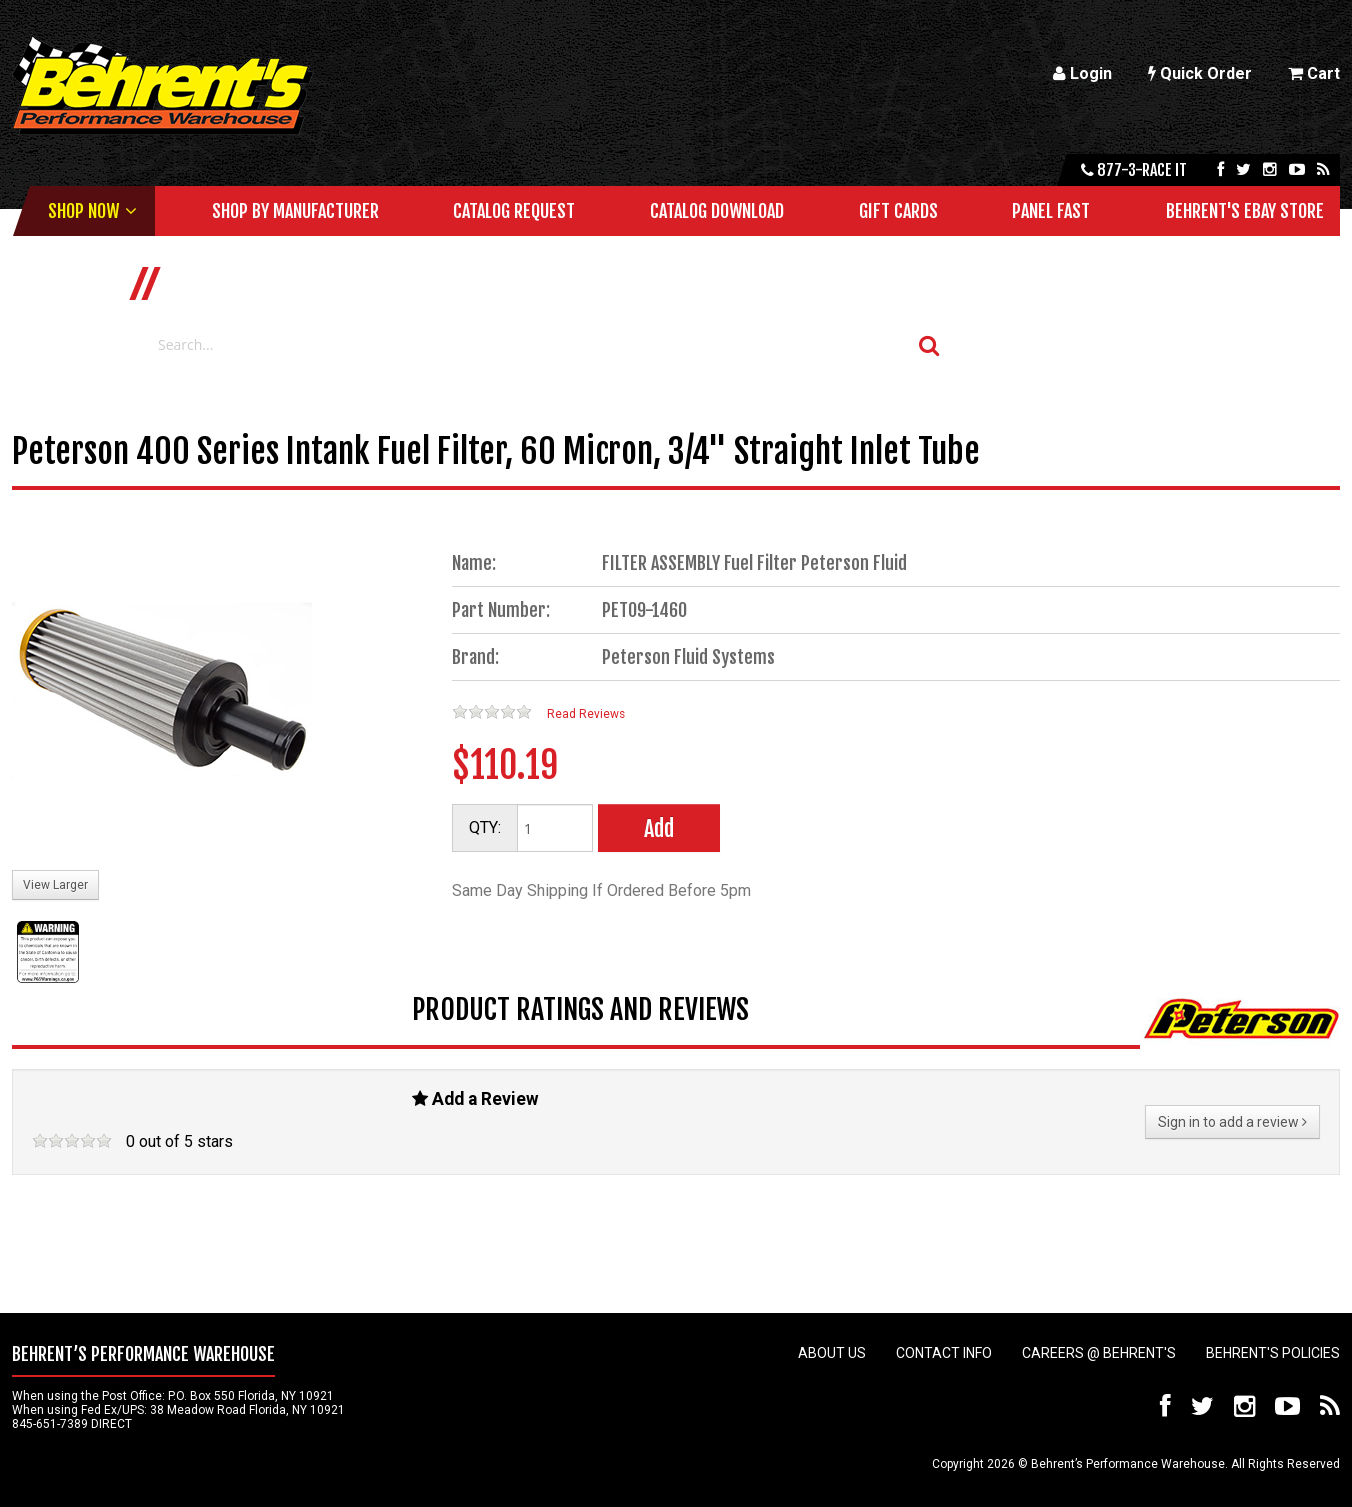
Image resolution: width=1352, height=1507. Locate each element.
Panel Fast (1051, 211)
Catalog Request (514, 211)
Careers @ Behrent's (1099, 1353)
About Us (832, 1353)
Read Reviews (586, 714)
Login (1082, 73)
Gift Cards (898, 211)
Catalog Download (717, 211)
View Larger (55, 885)
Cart (1314, 73)
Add (659, 828)
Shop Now (83, 211)
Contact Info (944, 1353)
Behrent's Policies (1273, 1353)
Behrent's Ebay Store (1245, 211)
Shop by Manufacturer (295, 211)
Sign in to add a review (1232, 1122)
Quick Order (1200, 73)
